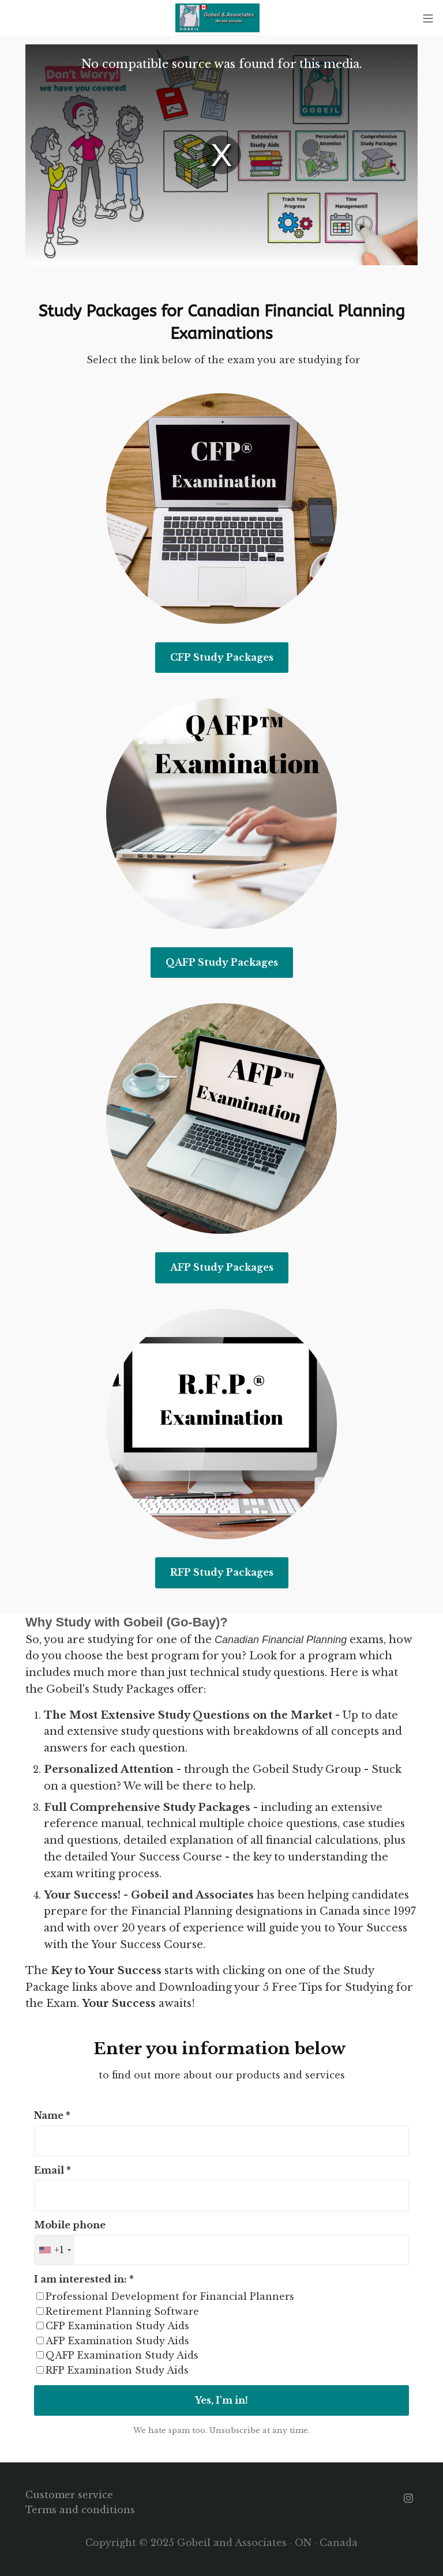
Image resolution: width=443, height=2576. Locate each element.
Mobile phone (70, 2225)
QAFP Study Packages (222, 962)
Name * (52, 2115)
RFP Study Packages (221, 1572)
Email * (52, 2170)
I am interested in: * (84, 2279)
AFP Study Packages (221, 1267)
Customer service (69, 2494)
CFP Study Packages (221, 657)
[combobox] (54, 2250)
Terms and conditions (80, 2509)
